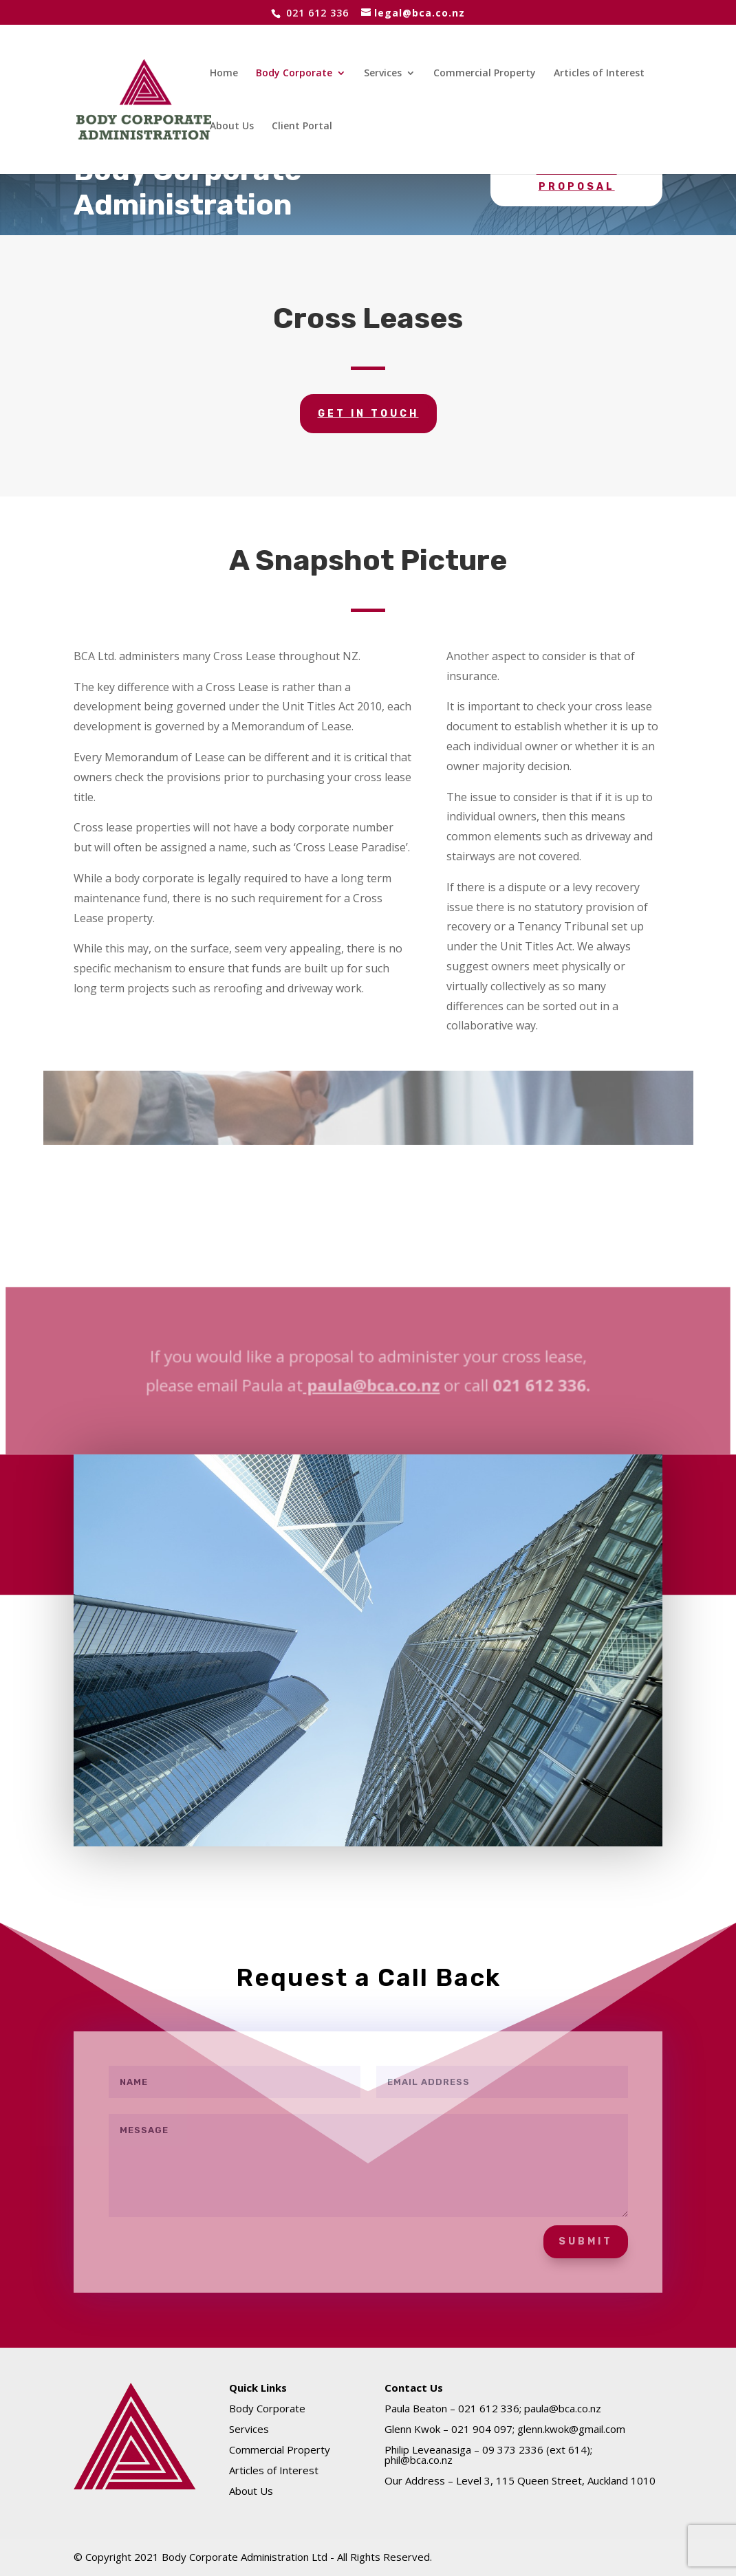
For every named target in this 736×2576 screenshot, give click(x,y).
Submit (586, 2241)
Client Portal (302, 126)
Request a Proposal (577, 178)
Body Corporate (294, 73)
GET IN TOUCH (368, 413)
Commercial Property (484, 73)
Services (383, 73)
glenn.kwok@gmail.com (571, 2429)
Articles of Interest (599, 73)
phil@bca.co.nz (419, 2460)
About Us (232, 126)
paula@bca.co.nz (371, 1386)
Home (224, 73)
